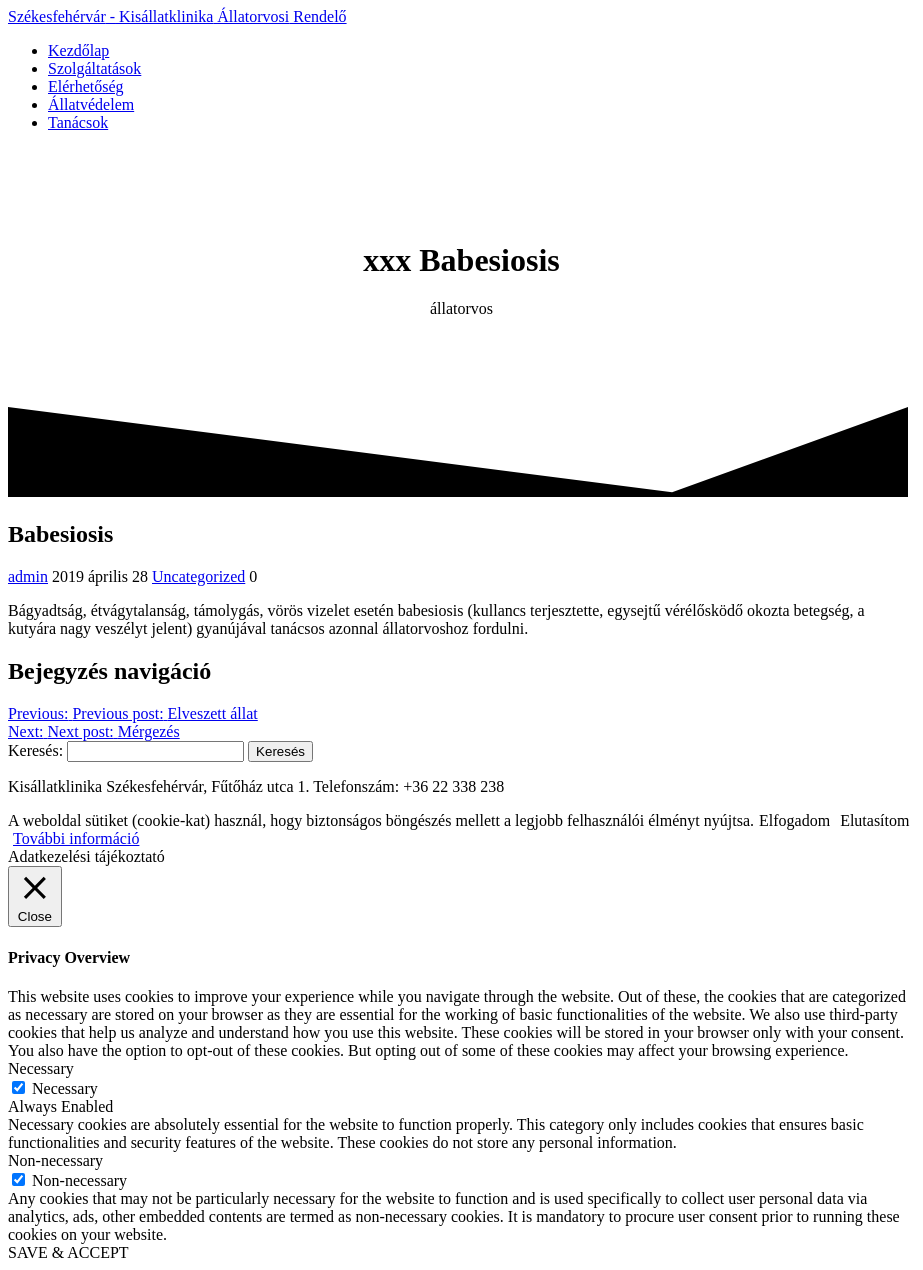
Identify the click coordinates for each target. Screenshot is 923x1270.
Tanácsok (78, 122)
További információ (76, 838)
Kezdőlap (78, 50)
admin (28, 576)
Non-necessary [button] (55, 1160)
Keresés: (35, 750)
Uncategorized (198, 576)
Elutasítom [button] (874, 820)
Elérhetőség (86, 86)
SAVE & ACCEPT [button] (68, 1252)
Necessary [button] (41, 1068)
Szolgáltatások (94, 68)
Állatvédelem (91, 104)
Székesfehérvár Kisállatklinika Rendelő (177, 16)
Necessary (65, 1088)
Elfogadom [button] (794, 820)
